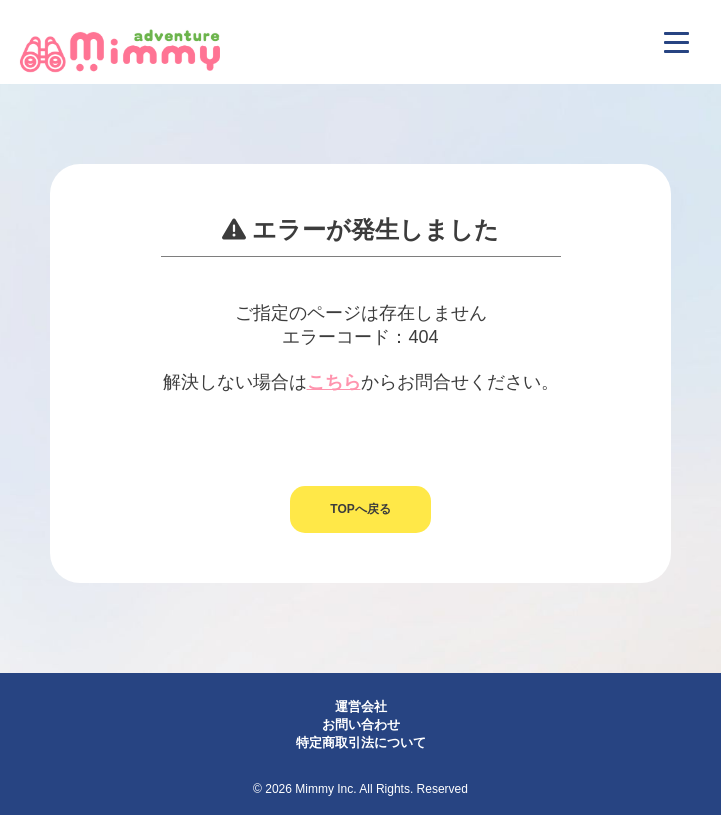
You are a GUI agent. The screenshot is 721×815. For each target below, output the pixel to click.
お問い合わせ (361, 724)
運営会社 (361, 706)
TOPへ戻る (360, 509)
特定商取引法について (361, 742)
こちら (334, 382)
